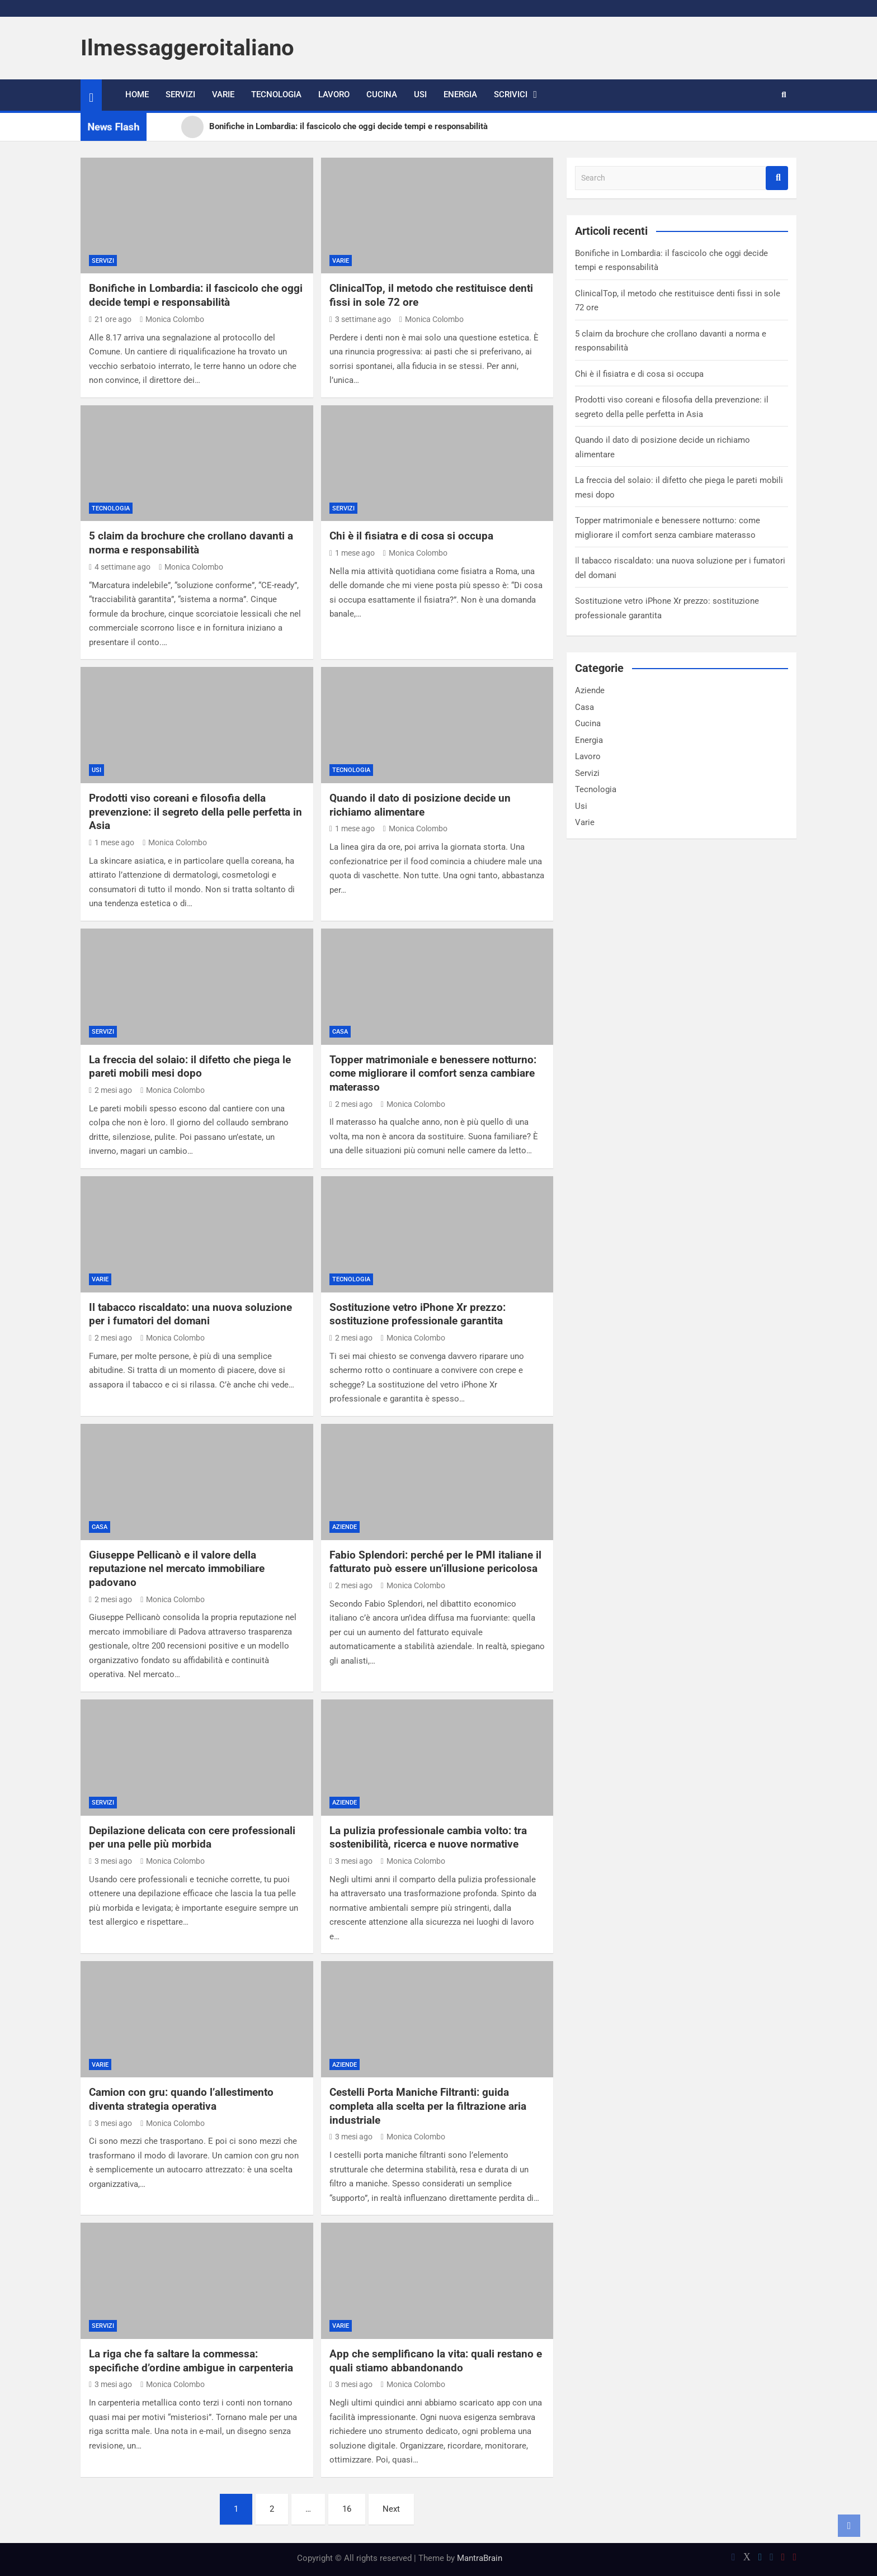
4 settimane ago (119, 566)
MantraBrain (479, 2558)
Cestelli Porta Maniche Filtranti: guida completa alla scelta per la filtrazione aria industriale (427, 2106)
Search (777, 178)
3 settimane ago (360, 319)
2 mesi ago (110, 1090)
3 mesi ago (110, 1861)
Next (391, 2509)
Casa (340, 1031)
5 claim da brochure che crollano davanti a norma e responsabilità (191, 542)
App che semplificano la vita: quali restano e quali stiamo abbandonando (435, 2360)
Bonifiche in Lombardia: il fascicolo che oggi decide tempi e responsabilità (196, 295)
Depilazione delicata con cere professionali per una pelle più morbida (192, 1837)
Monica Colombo (172, 319)
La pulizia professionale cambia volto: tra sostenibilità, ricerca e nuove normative (428, 1837)
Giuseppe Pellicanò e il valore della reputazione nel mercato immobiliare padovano (177, 1569)
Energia (460, 94)
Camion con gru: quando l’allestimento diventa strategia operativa (181, 2099)
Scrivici (510, 94)
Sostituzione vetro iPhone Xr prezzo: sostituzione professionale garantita (417, 1314)
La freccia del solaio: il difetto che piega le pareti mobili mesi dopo (190, 1066)
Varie (223, 94)
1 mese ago (352, 552)
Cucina (381, 94)
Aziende (344, 1527)
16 (346, 2509)
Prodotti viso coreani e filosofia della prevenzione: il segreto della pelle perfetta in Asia (195, 812)
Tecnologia (276, 94)
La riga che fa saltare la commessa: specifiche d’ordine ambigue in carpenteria (191, 2360)
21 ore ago (110, 319)
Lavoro (334, 94)
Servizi (180, 94)
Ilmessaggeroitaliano (187, 48)
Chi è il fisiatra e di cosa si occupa (411, 535)
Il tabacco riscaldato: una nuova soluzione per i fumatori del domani (190, 1314)
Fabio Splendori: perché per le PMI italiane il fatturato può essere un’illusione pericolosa (435, 1562)
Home (137, 94)
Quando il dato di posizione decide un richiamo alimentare (420, 805)
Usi (420, 94)
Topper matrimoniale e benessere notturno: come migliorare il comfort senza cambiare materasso (432, 1073)
